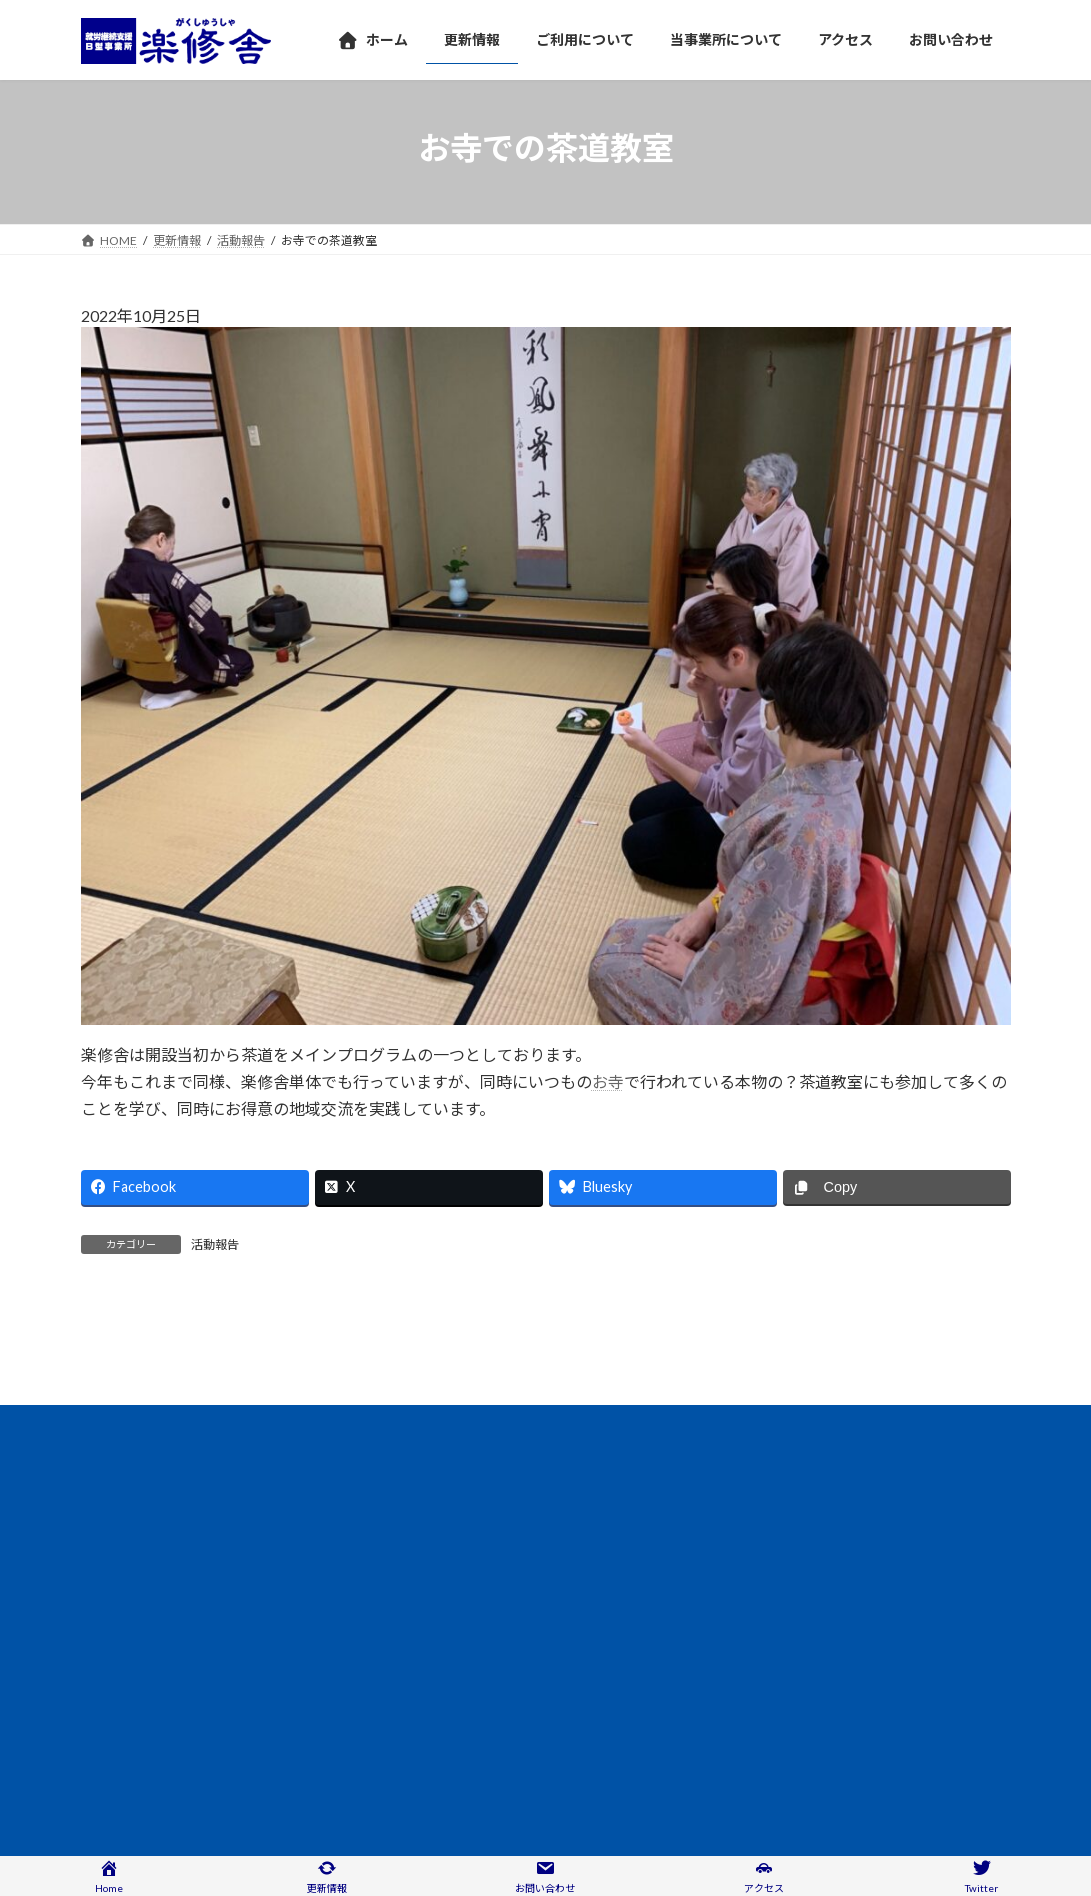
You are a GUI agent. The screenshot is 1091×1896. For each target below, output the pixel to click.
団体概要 (297, 1604)
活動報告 (215, 1244)
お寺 (608, 1081)
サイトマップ (555, 1604)
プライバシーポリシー (420, 1604)
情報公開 (210, 1604)
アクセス (123, 1604)
